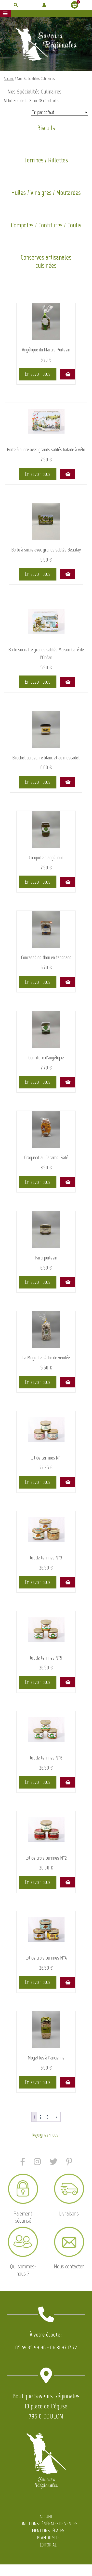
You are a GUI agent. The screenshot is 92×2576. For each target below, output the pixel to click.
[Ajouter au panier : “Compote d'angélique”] (67, 882)
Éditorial (48, 2545)
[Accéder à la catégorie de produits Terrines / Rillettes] (46, 160)
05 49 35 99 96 (30, 2347)
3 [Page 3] (47, 2117)
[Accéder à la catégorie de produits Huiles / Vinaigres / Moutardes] (46, 193)
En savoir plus (37, 374)
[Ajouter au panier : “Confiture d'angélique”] (67, 1082)
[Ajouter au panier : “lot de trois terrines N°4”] (67, 1982)
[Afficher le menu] (5, 13)
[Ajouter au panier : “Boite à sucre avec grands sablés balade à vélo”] (67, 474)
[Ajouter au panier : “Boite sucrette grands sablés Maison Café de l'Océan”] (67, 682)
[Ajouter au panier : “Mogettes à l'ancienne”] (67, 2082)
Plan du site (48, 2538)
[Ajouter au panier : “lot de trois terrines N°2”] (67, 1882)
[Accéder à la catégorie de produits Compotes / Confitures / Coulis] (46, 225)
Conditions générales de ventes (48, 2524)
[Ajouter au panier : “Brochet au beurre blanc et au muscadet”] (67, 782)
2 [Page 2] (40, 2117)
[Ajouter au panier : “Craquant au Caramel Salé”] (67, 1182)
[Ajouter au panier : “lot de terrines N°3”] (67, 1582)
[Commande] (59, 112)
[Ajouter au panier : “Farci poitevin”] (67, 1282)
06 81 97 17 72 (63, 2347)
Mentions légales (48, 2530)
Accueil (9, 78)
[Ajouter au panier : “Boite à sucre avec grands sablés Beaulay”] (67, 574)
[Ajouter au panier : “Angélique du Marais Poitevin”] (67, 374)
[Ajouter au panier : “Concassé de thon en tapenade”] (67, 982)
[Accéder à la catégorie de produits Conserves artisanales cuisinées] (46, 262)
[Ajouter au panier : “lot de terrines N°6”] (67, 1782)
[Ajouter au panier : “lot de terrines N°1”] (67, 1482)
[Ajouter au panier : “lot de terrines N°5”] (67, 1682)
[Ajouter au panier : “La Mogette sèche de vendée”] (67, 1382)
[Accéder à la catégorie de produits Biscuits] (46, 128)
